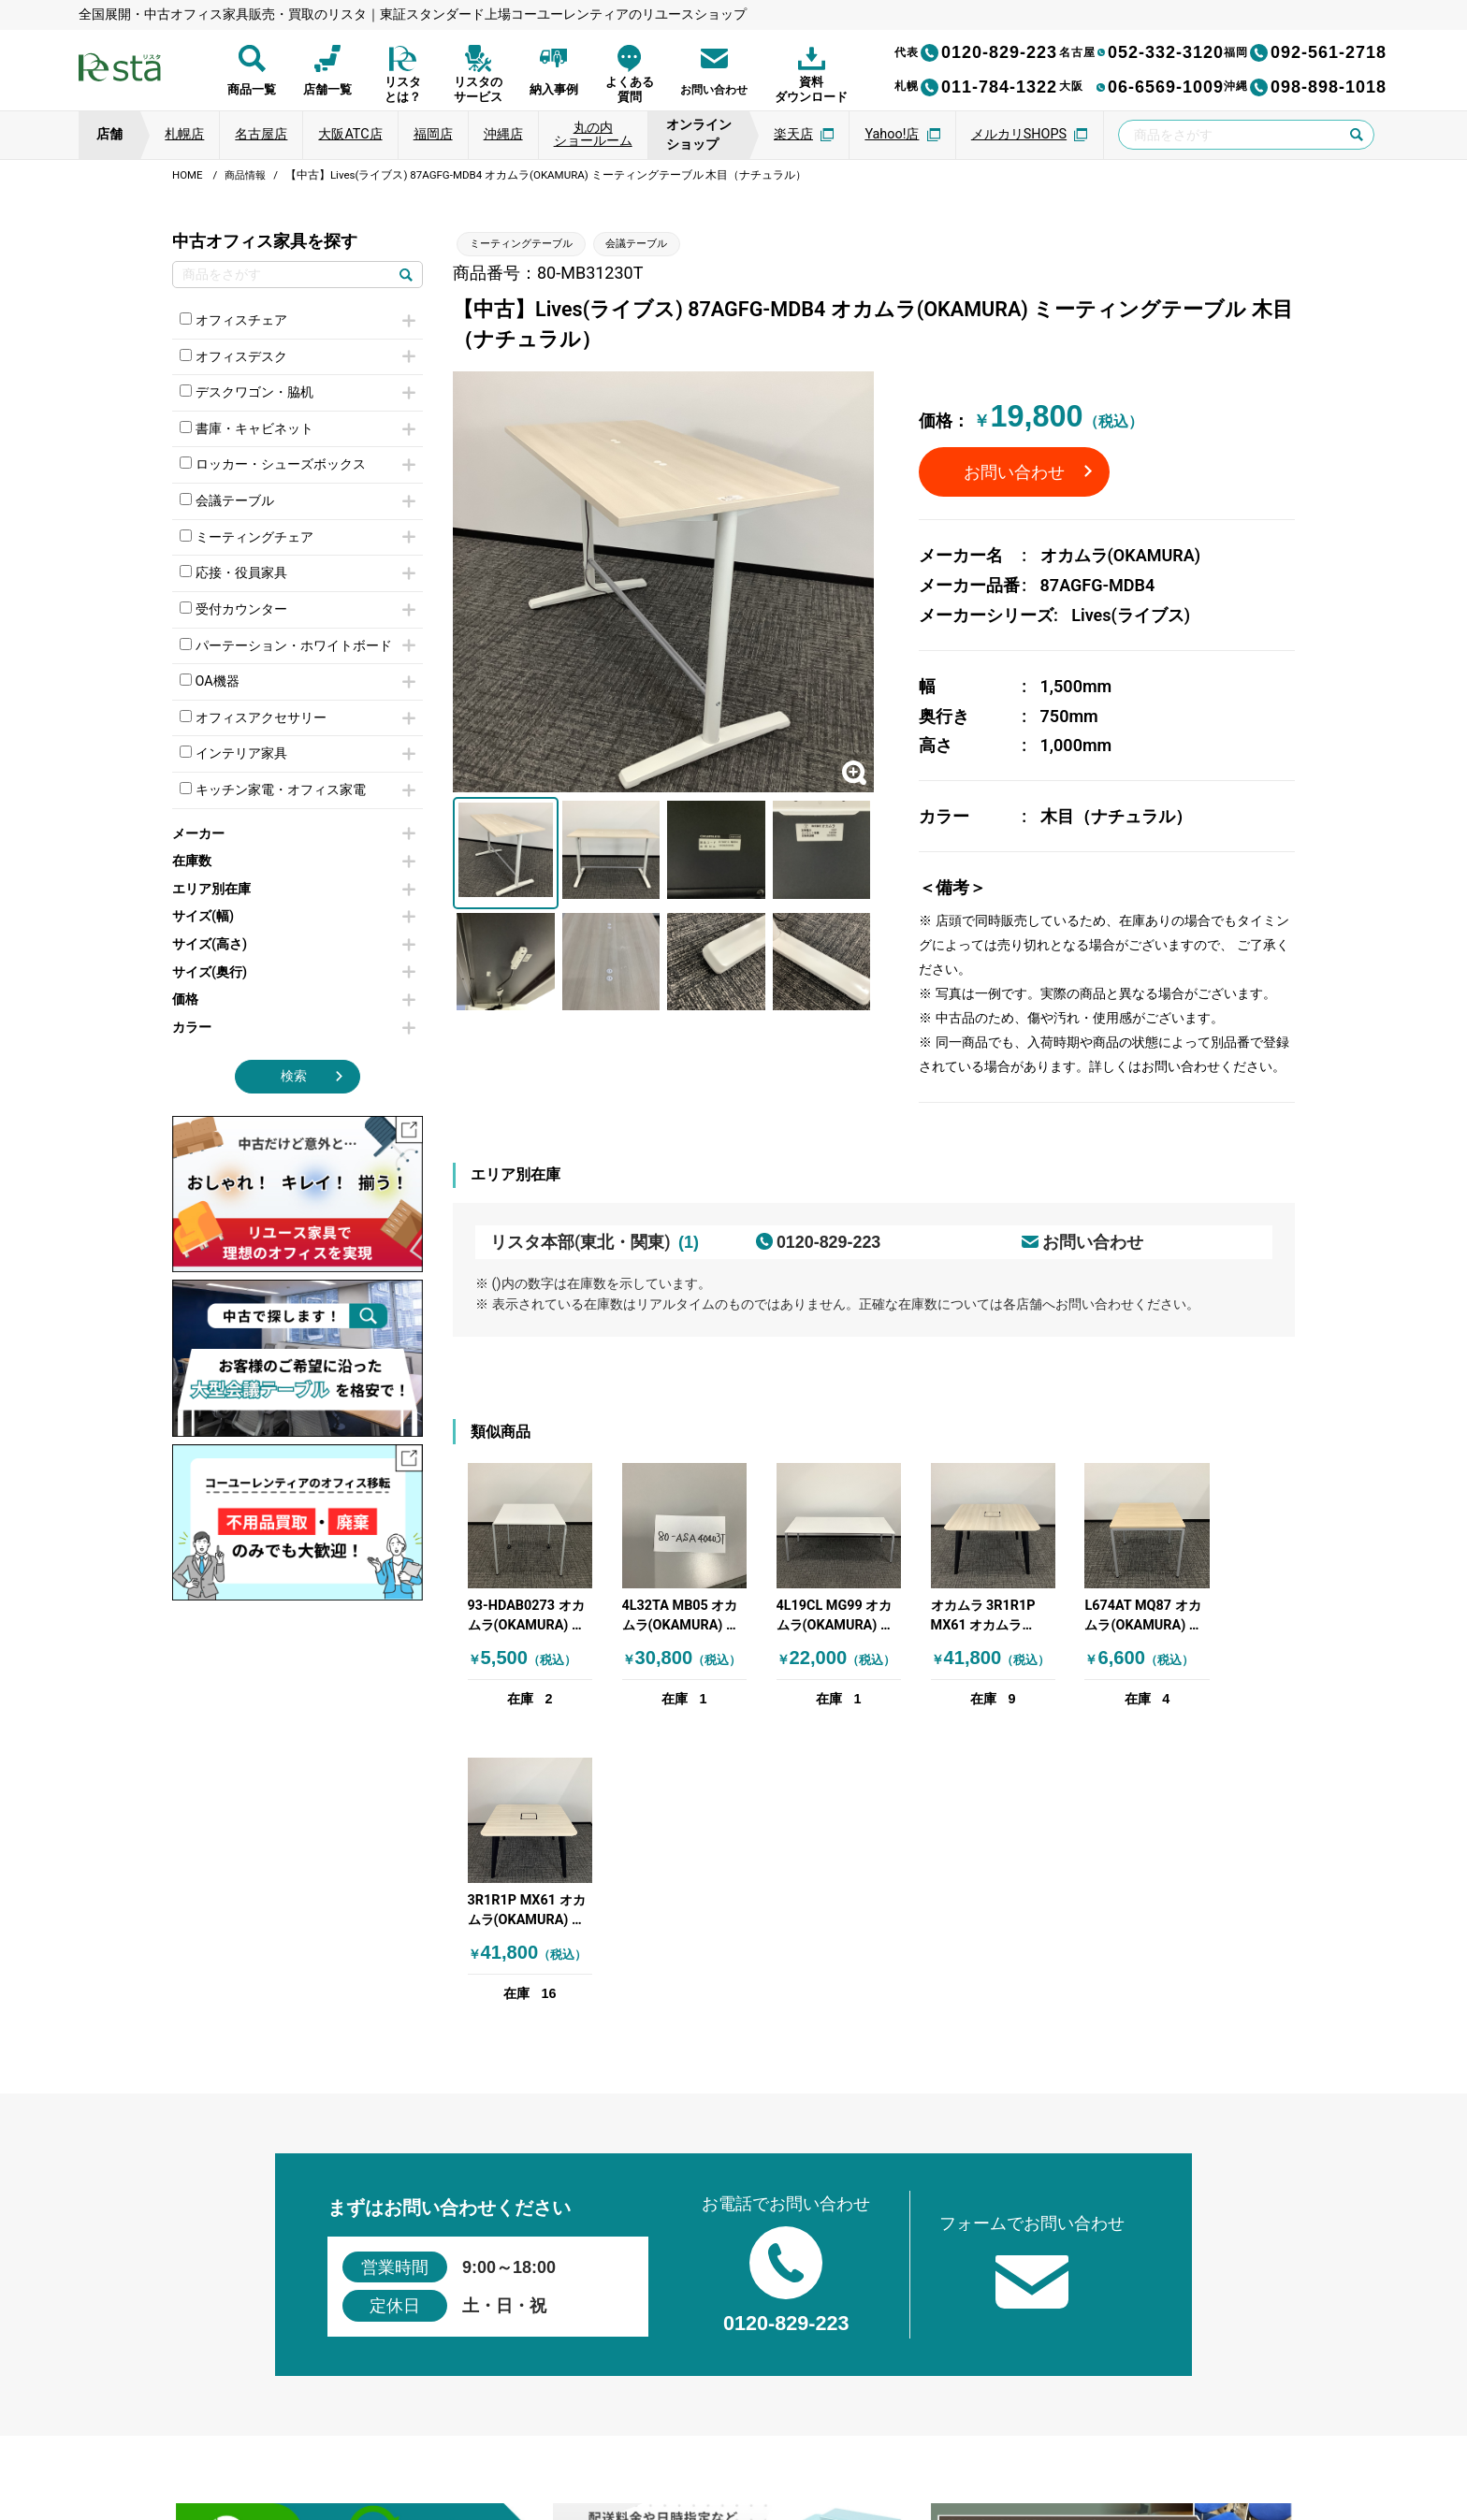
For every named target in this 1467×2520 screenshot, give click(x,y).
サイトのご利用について (704, 2426)
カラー (293, 1028)
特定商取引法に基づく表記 (870, 2426)
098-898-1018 (1305, 87)
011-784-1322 (975, 87)
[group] (356, 2249)
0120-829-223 (975, 52)
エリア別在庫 (293, 889)
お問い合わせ (1014, 472)
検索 (294, 1076)
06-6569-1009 (1141, 87)
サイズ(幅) (293, 916)
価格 (293, 999)
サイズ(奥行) (293, 972)
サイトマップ (1003, 2426)
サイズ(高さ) (293, 944)
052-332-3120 (1141, 52)
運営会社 (591, 2426)
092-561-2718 (1305, 52)
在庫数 (293, 861)
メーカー (293, 834)
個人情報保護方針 (487, 2426)
